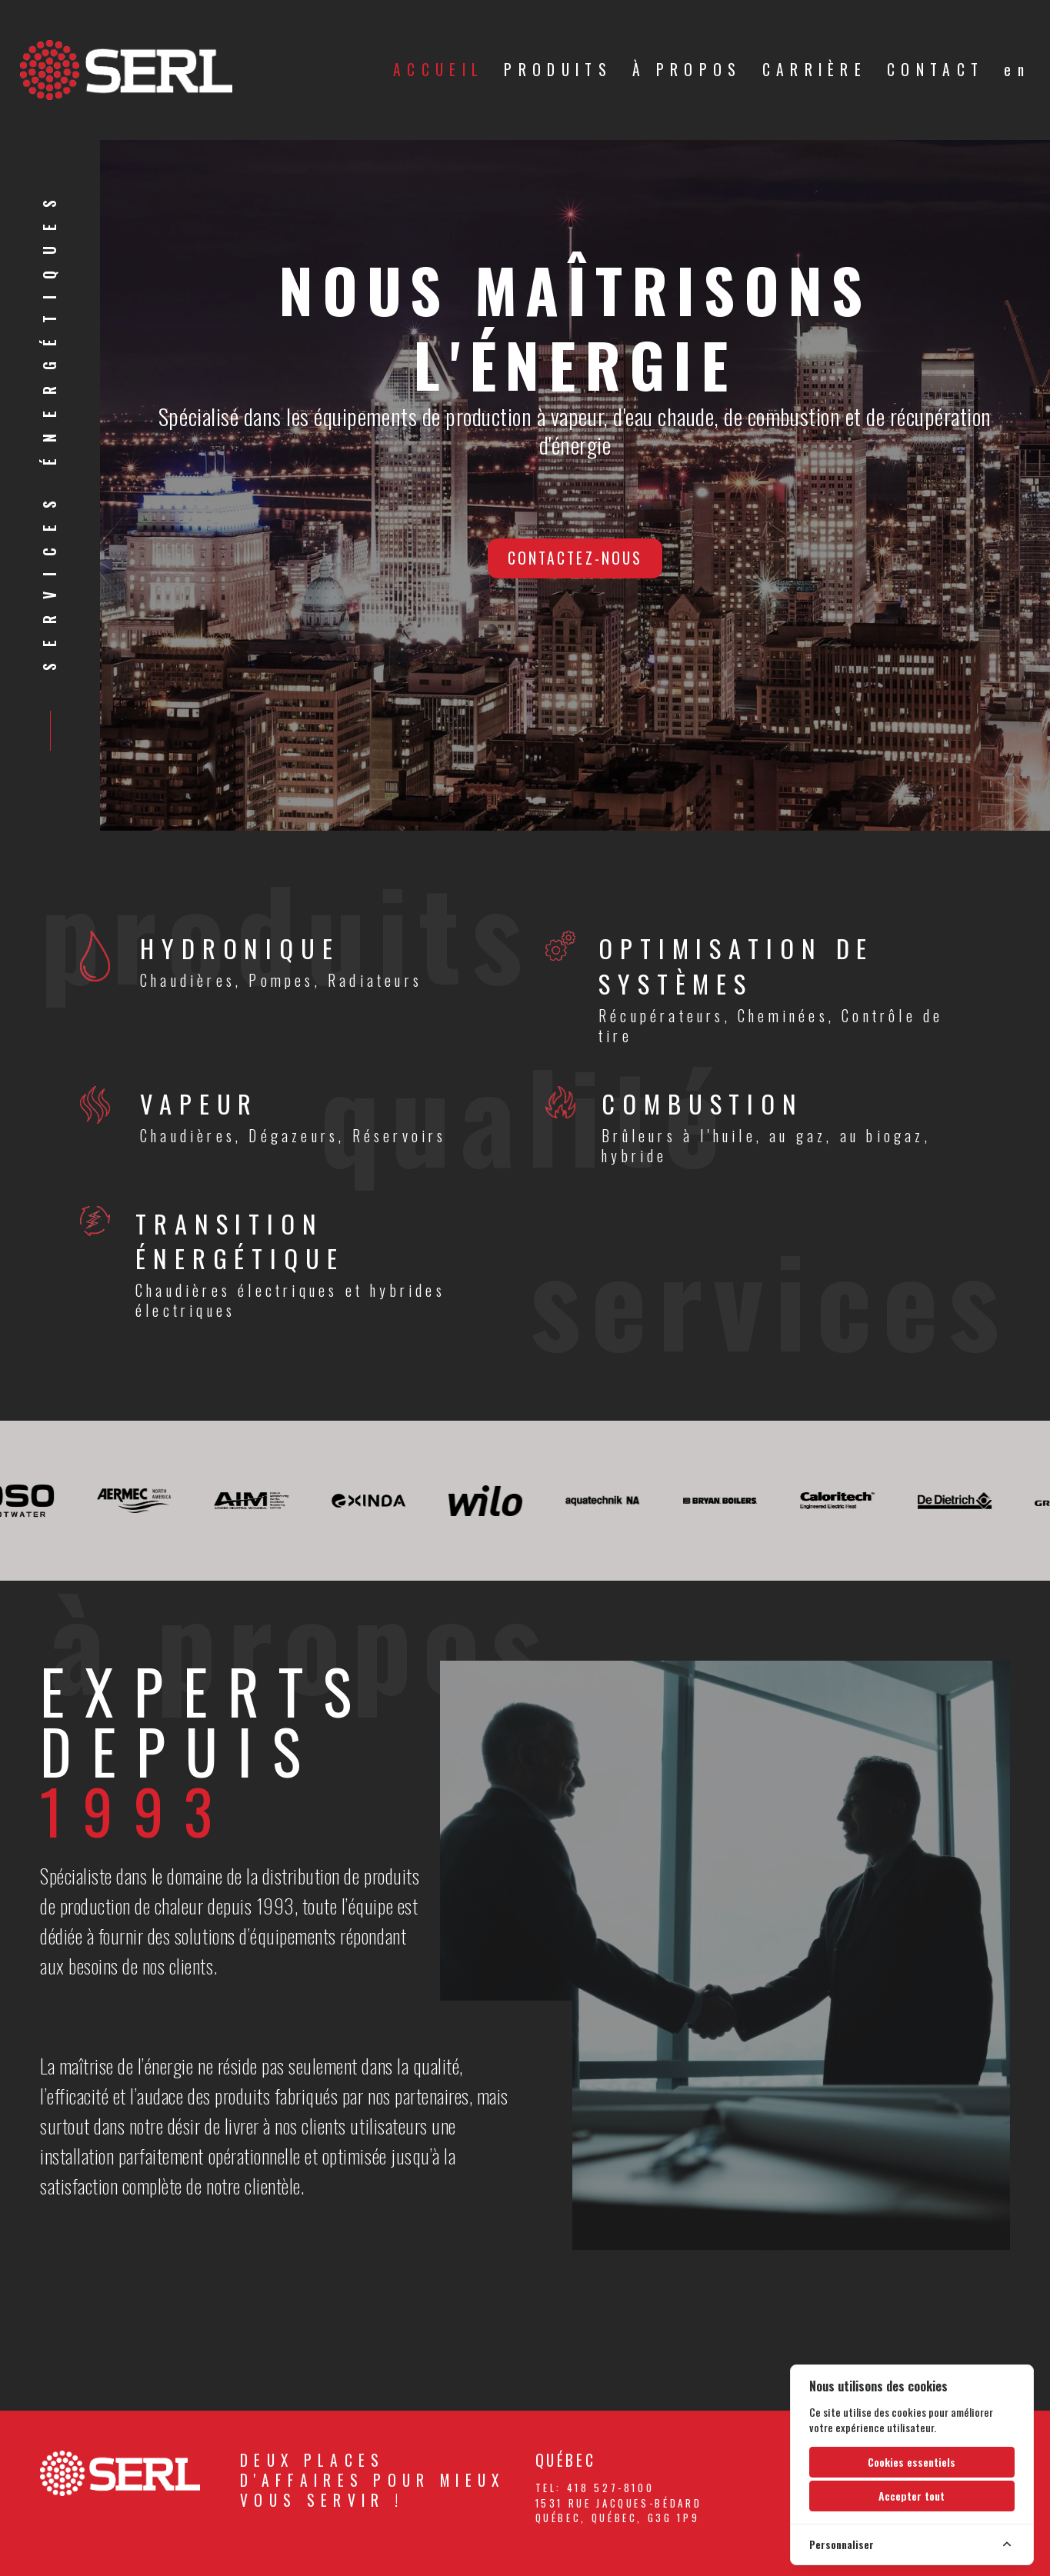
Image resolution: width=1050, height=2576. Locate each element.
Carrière (815, 69)
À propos (687, 69)
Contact (935, 69)
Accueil (438, 69)
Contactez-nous (575, 558)
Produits (558, 69)
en (1017, 69)
